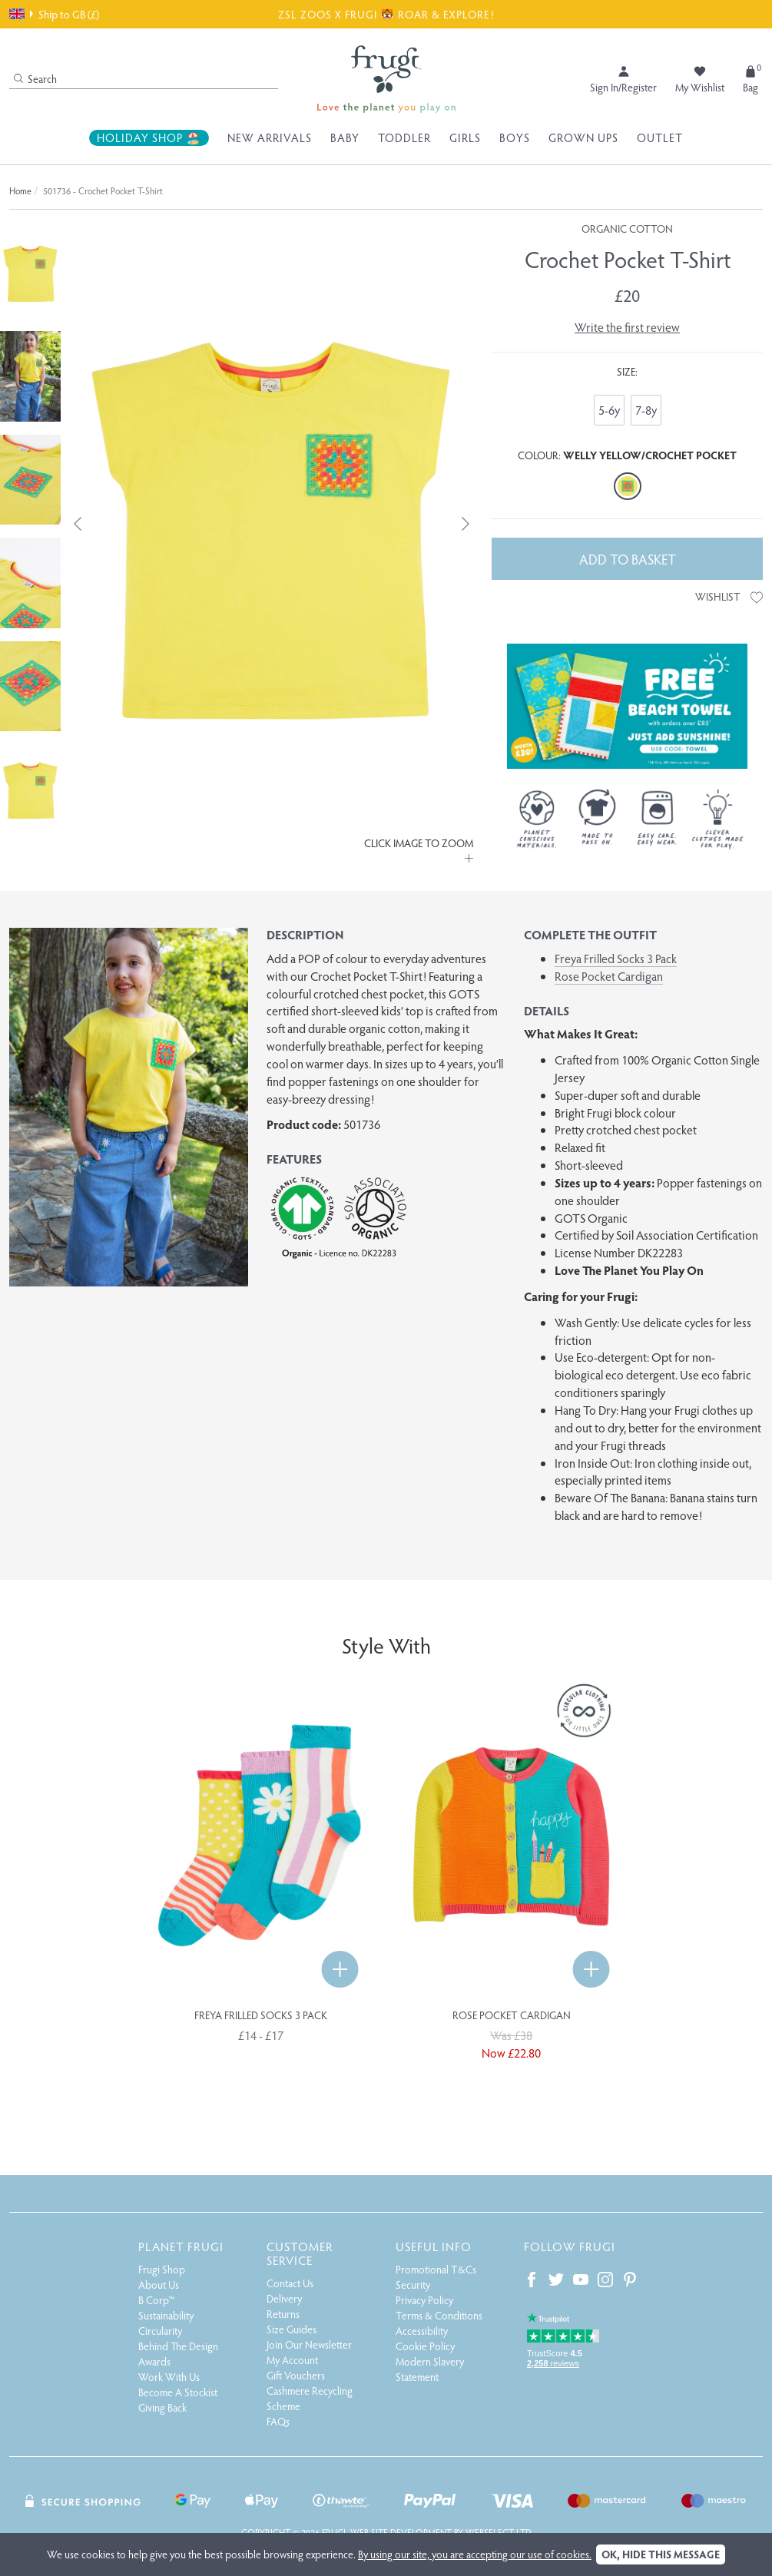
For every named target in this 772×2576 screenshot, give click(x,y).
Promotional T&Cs (436, 2269)
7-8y (646, 410)
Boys (514, 137)
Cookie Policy (425, 2346)
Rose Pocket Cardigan (609, 976)
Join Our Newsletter (309, 2344)
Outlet (660, 137)
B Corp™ (156, 2300)
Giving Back (162, 2407)
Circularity (160, 2330)
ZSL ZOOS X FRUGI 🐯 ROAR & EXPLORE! (386, 14)
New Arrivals (269, 137)
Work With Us (169, 2376)
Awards (154, 2361)
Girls (465, 137)
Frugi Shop (161, 2269)
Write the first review (627, 327)
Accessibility (422, 2330)
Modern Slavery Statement (430, 2369)
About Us (158, 2284)
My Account (292, 2360)
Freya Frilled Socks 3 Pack (616, 958)
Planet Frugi (181, 2246)
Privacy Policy (424, 2300)
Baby (344, 137)
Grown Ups (583, 137)
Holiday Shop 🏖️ (149, 137)
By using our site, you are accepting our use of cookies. (474, 2554)
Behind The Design (178, 2346)
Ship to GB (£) (54, 14)
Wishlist (729, 596)
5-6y (609, 410)
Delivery (284, 2298)
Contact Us (290, 2283)
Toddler (404, 137)
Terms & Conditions (439, 2315)
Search (35, 78)
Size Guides (291, 2329)
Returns (283, 2313)
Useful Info (434, 2246)
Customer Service (300, 2253)
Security (413, 2284)
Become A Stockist (177, 2392)
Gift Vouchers (296, 2375)
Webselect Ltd (499, 2532)
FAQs (278, 2421)
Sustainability (166, 2315)
